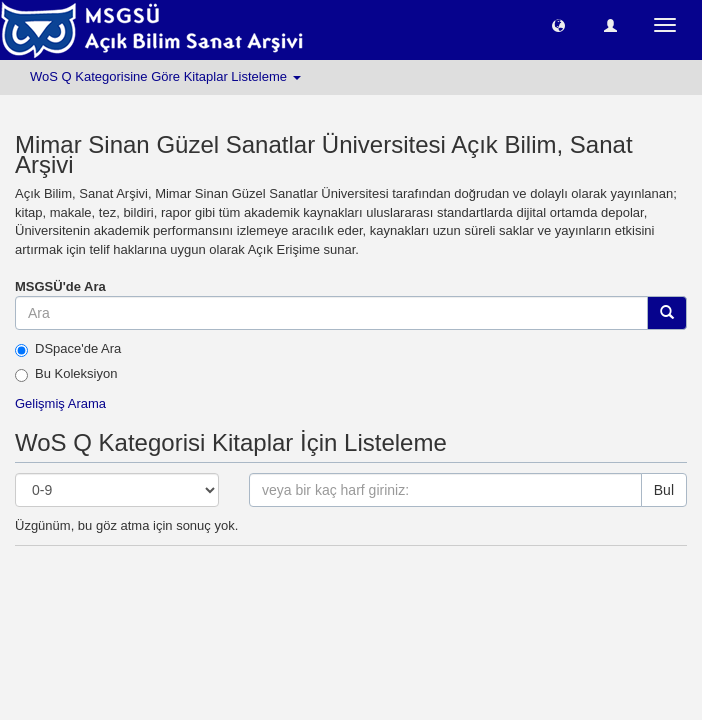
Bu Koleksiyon (66, 374)
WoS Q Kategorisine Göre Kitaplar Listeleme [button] (165, 76)
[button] (558, 24)
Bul (664, 490)
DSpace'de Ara (68, 349)
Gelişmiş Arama (60, 403)
